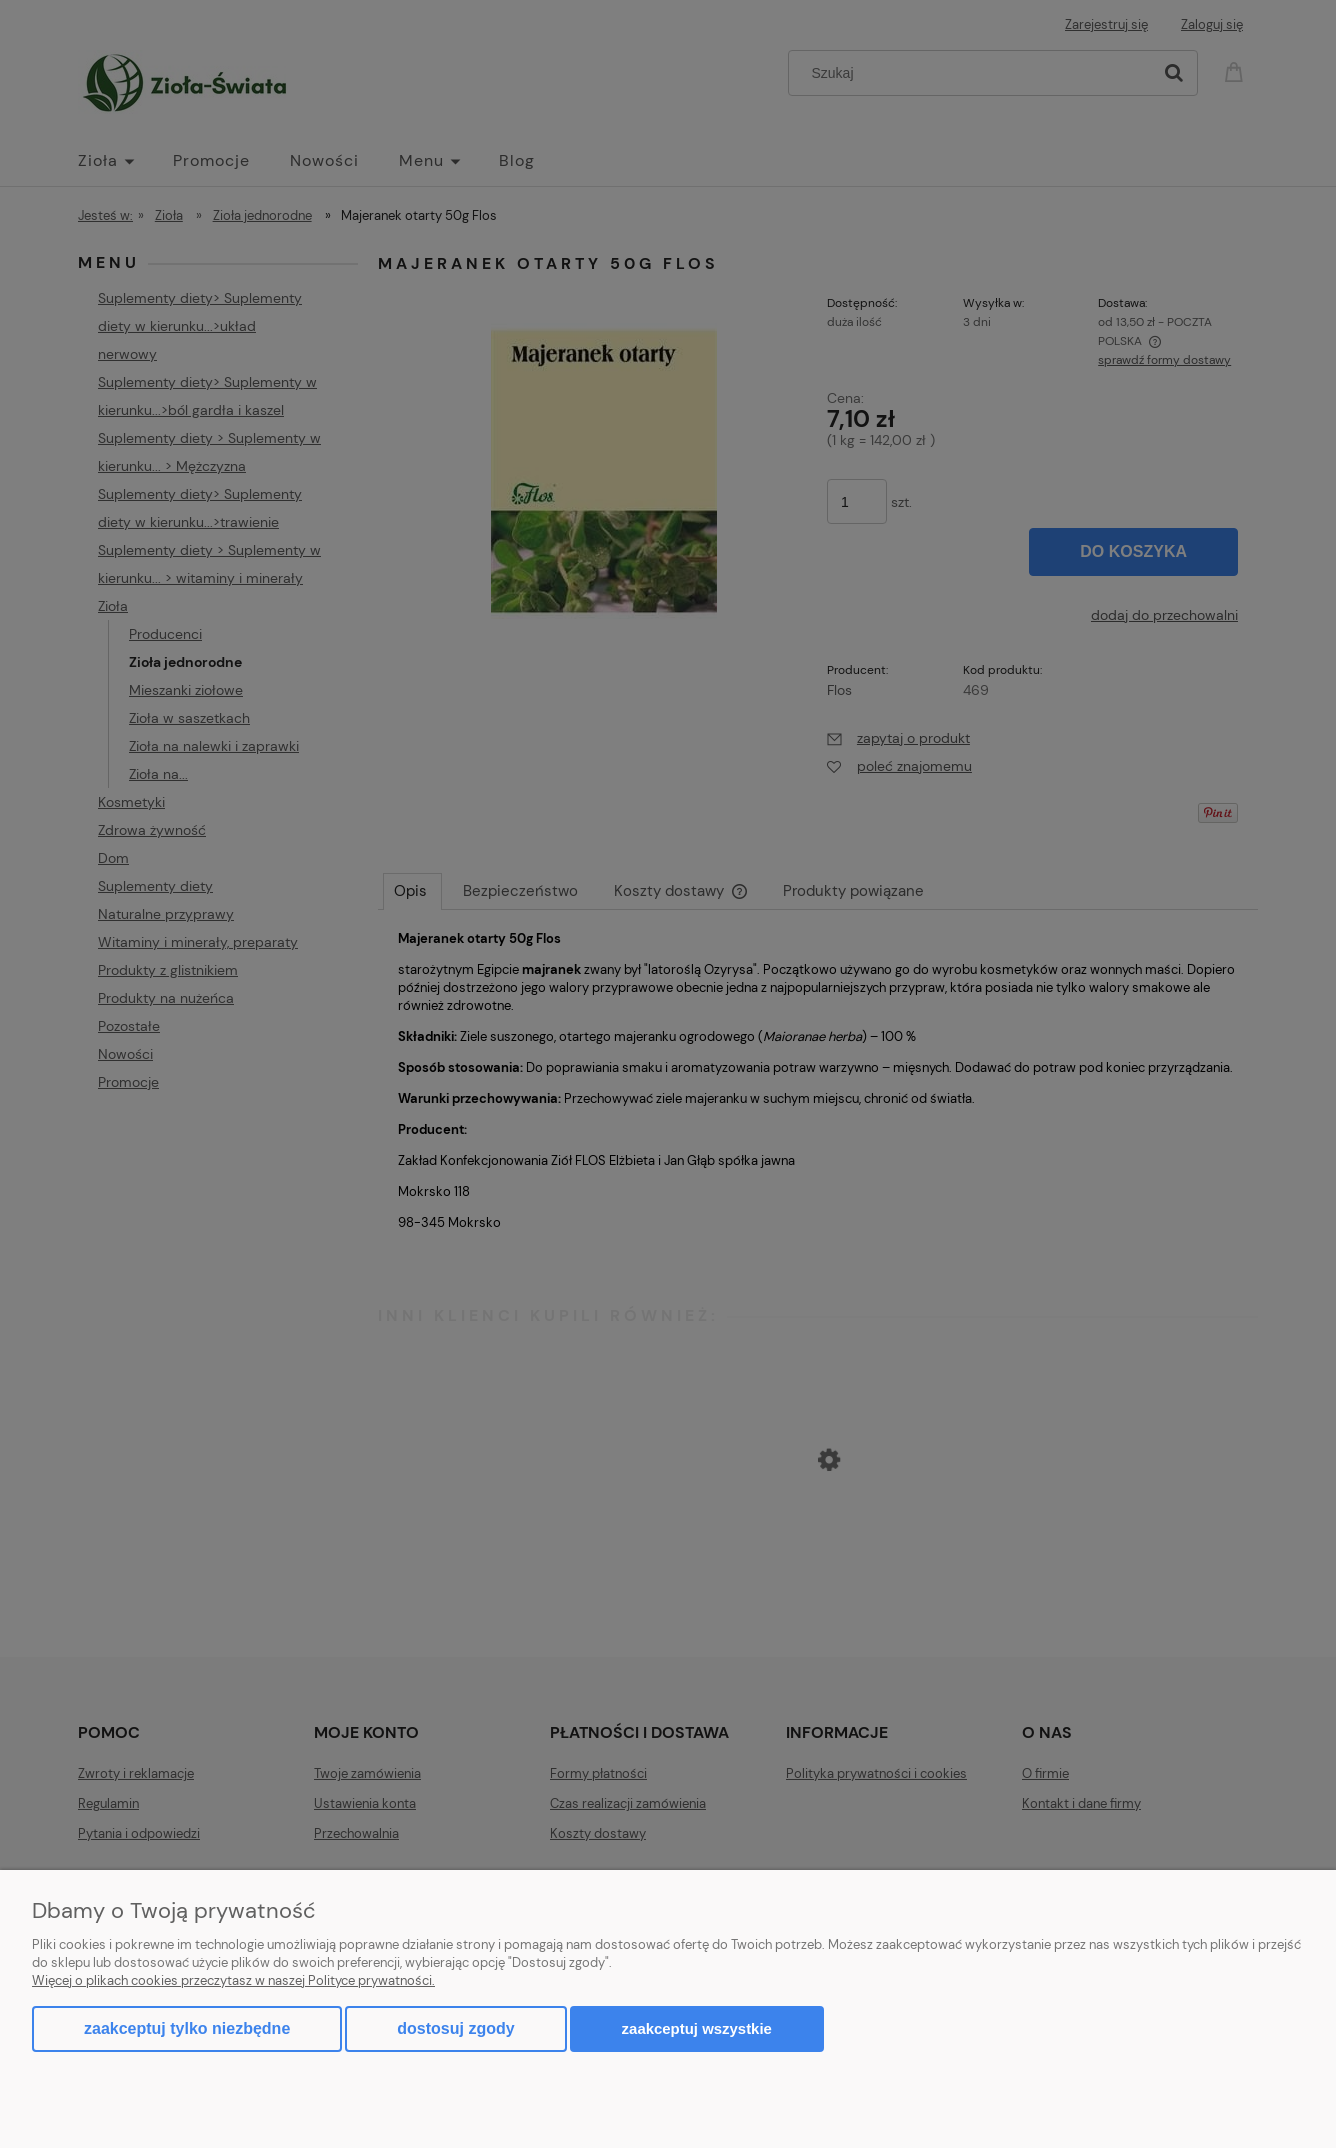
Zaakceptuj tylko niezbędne (187, 2028)
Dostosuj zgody (455, 2028)
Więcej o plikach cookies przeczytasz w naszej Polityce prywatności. (233, 1980)
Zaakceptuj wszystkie (697, 2028)
